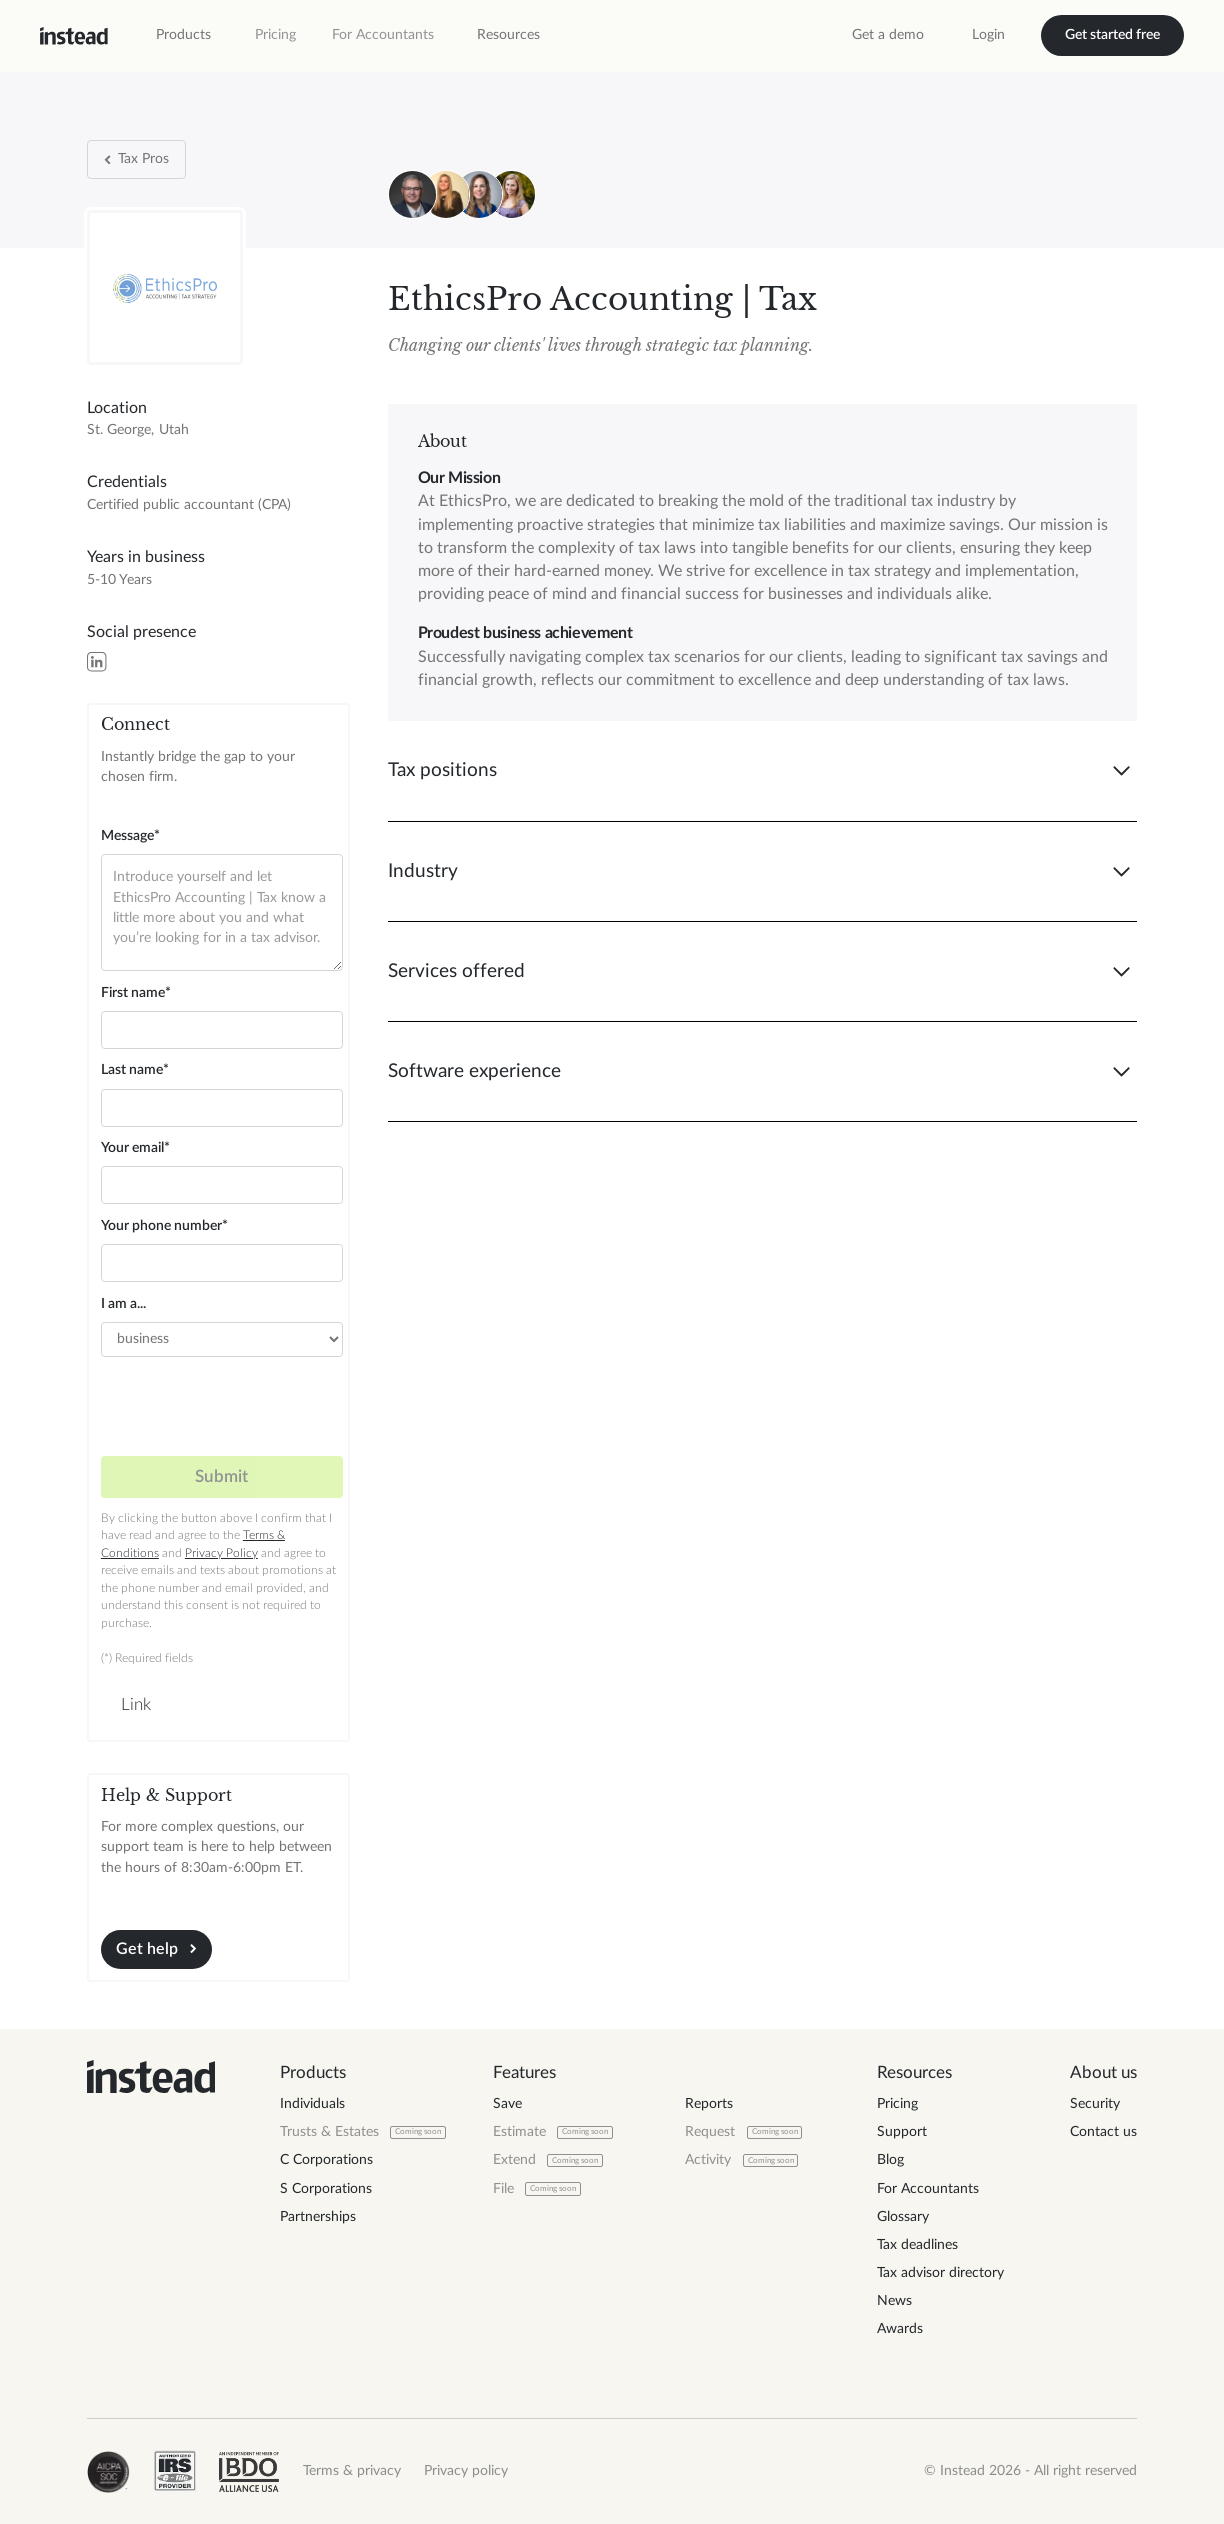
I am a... (123, 1304)
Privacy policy (466, 2471)
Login (988, 35)
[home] (74, 36)
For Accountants (383, 35)
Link (136, 1704)
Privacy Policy (221, 1553)
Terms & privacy (352, 2471)
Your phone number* (164, 1226)
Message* (130, 836)
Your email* (135, 1148)
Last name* (135, 1070)
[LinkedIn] (96, 661)
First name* (136, 993)
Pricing (275, 35)
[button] (183, 35)
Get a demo (888, 35)
